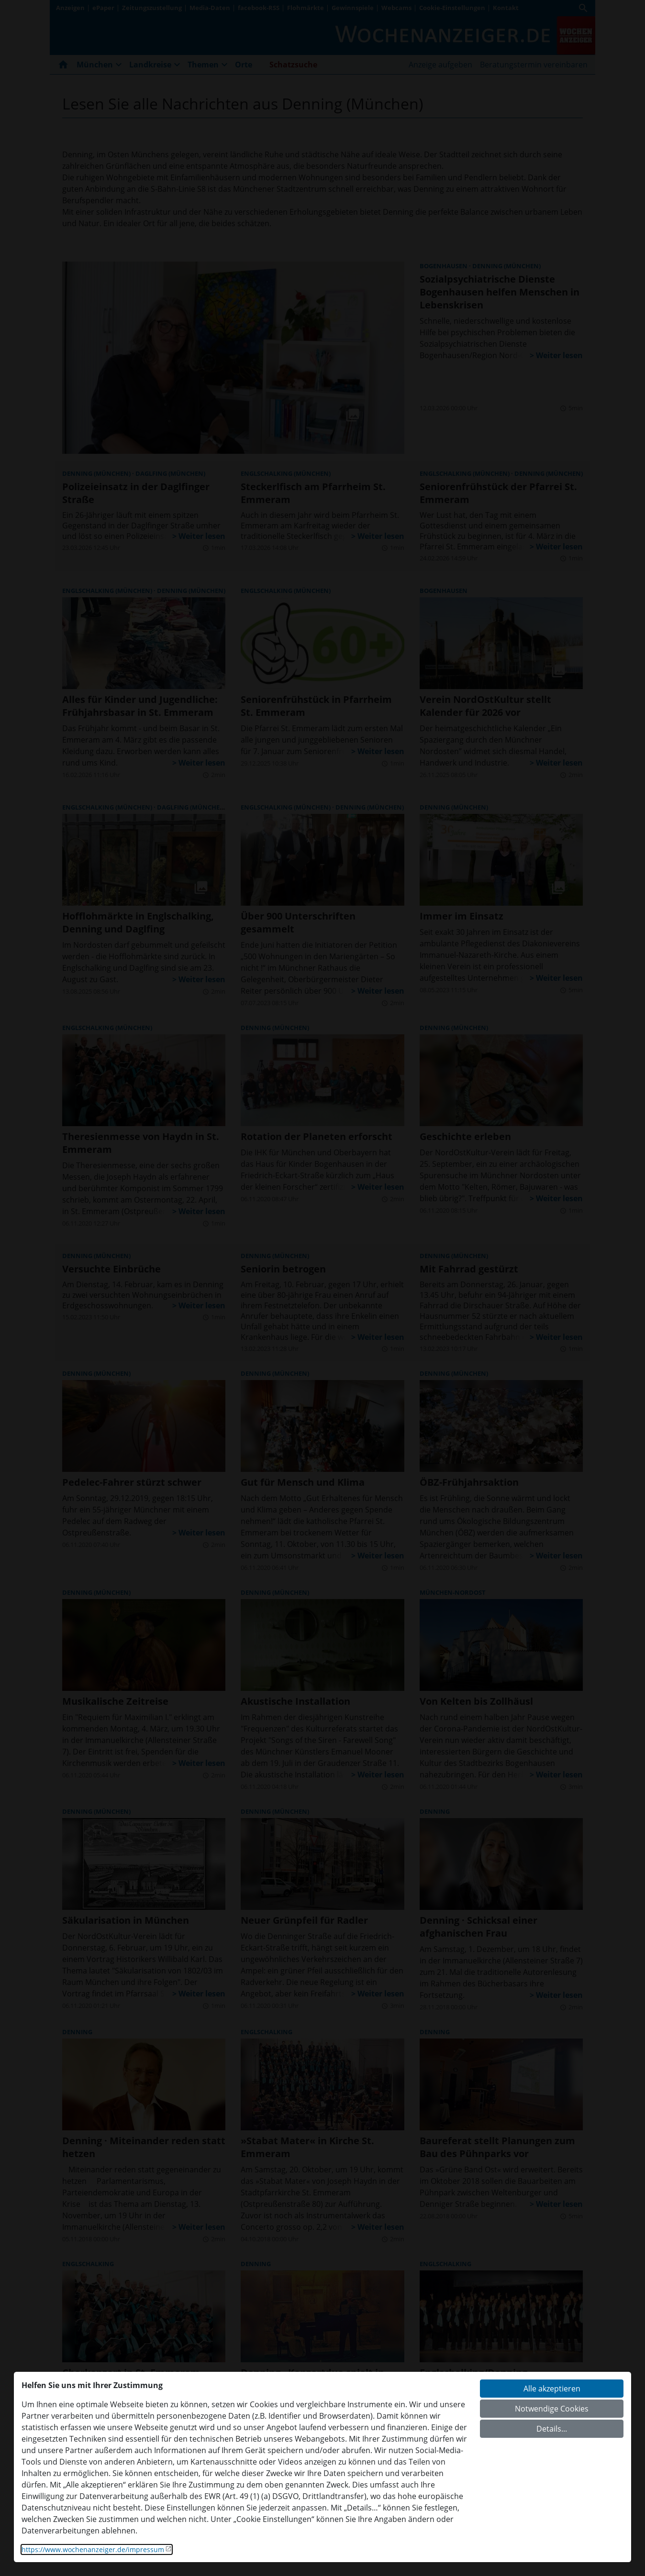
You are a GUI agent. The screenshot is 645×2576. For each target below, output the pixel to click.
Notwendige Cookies (552, 2408)
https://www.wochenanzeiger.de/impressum (93, 2549)
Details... (551, 2428)
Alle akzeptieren (551, 2388)
